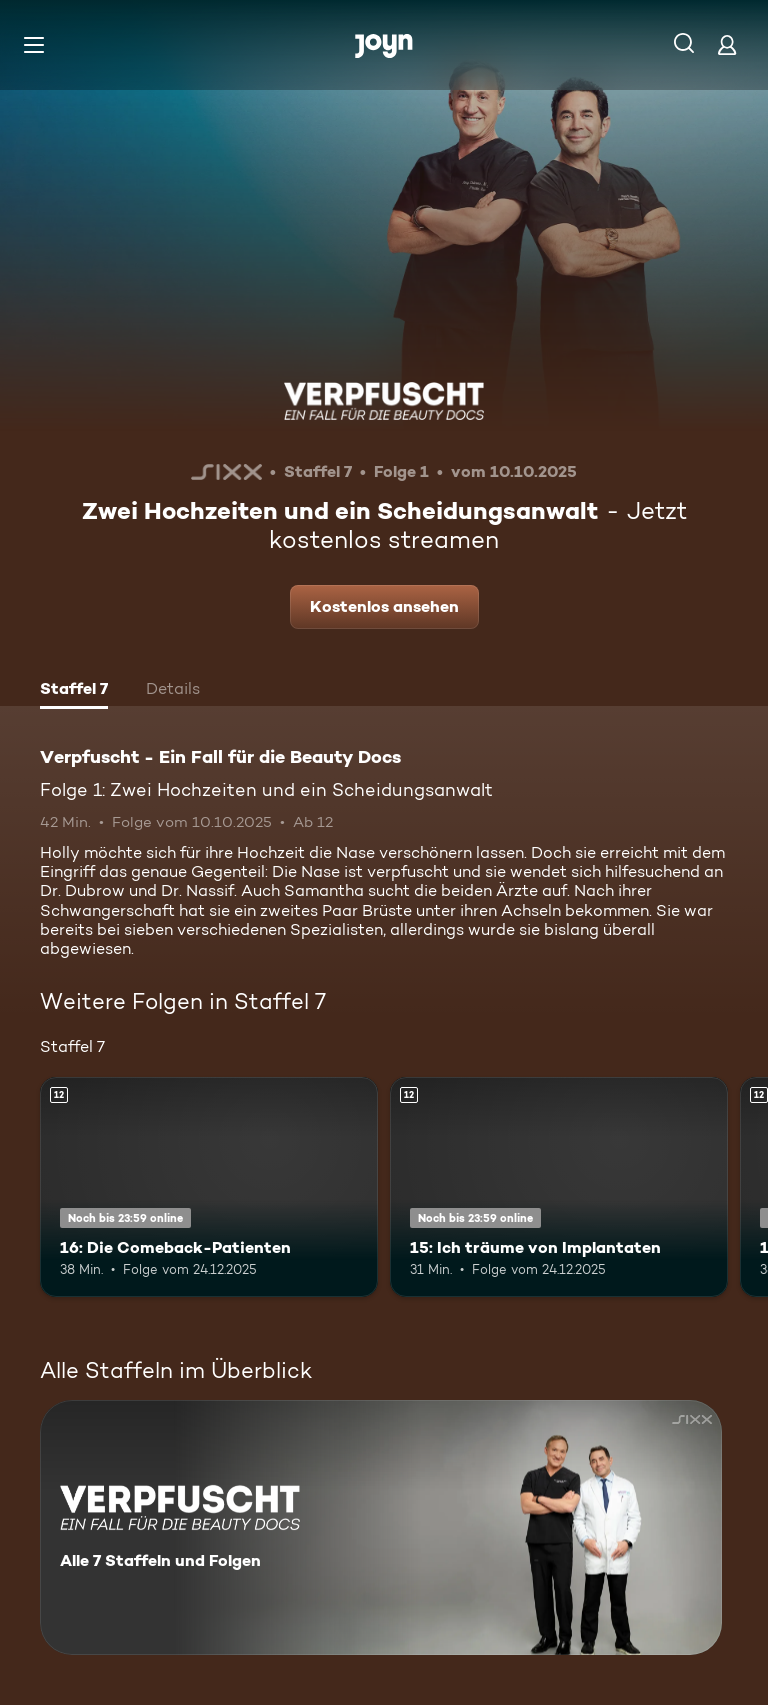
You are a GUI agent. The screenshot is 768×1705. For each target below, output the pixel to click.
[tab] (74, 691)
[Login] (727, 44)
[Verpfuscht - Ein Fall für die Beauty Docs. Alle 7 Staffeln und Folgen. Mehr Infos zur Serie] (381, 1527)
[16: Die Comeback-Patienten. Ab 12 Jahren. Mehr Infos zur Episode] (209, 1187)
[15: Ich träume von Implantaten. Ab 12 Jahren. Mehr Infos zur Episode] (559, 1187)
